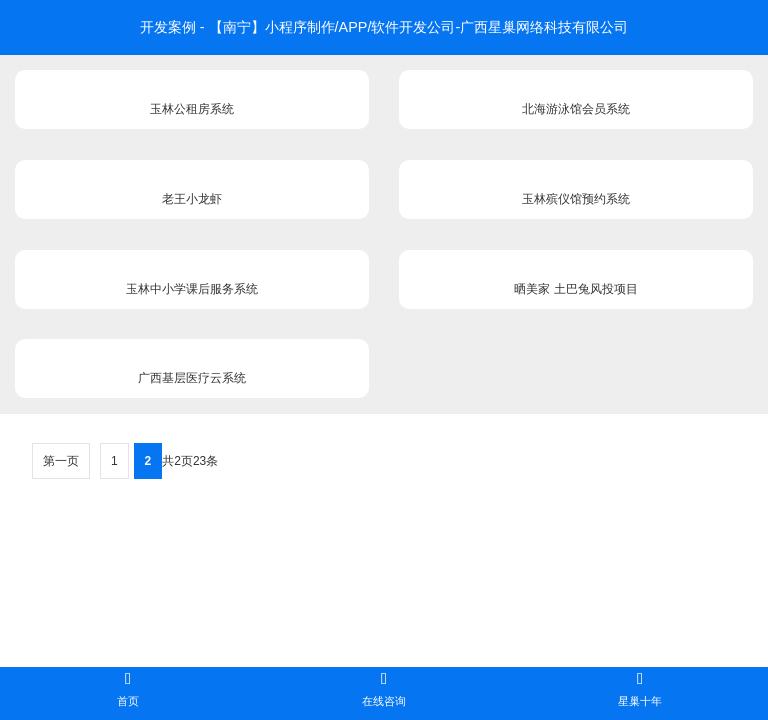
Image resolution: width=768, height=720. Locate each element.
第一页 (61, 461)
